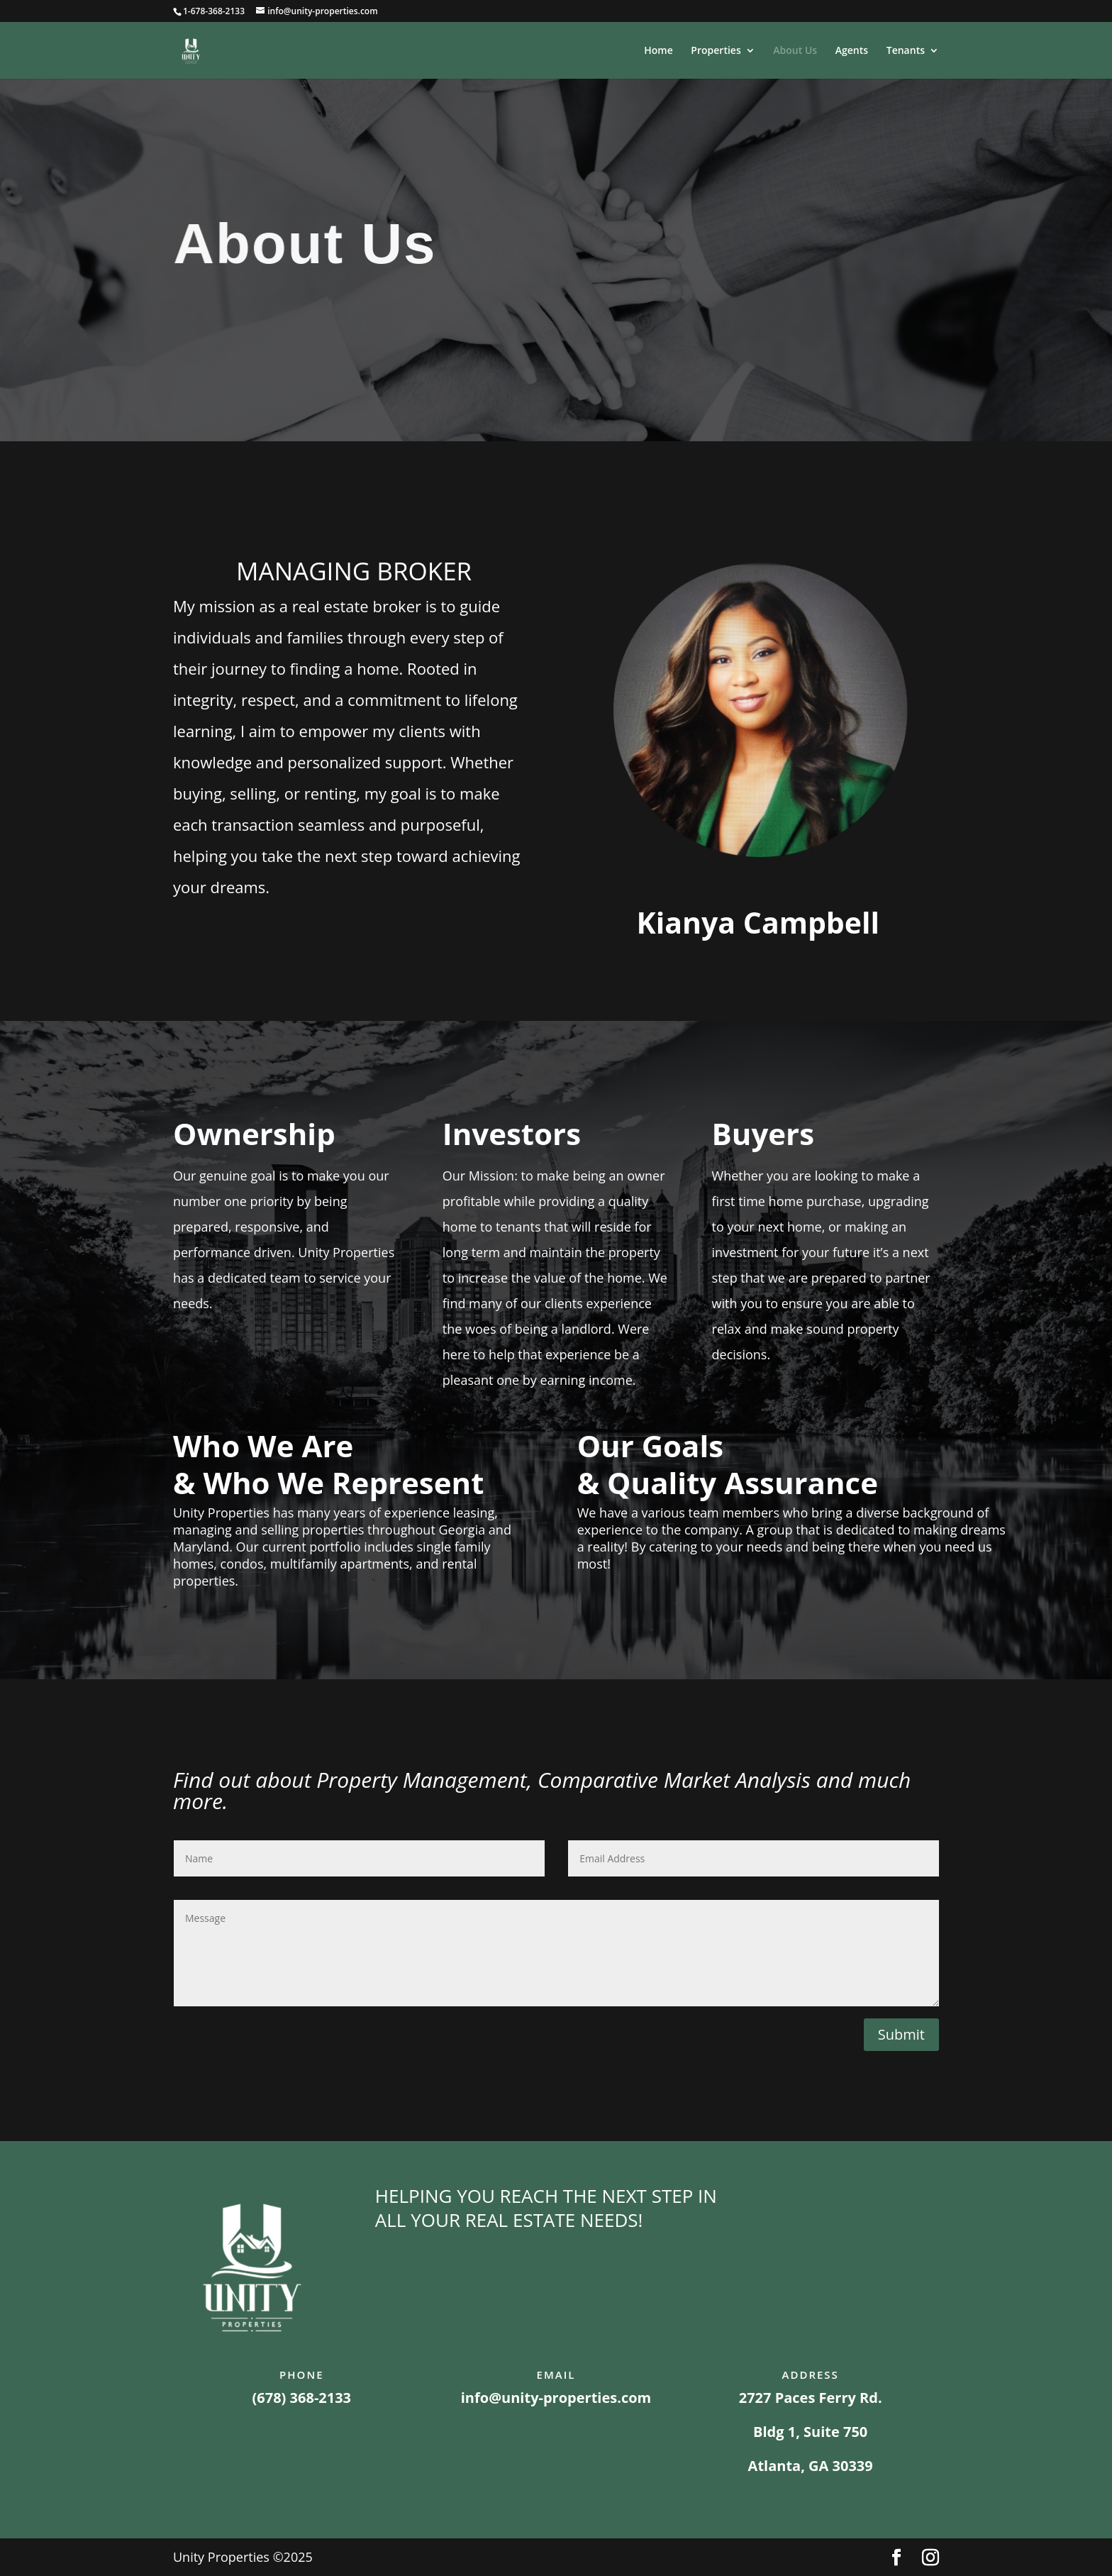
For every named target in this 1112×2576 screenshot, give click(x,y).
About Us (795, 51)
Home (658, 51)
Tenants (905, 51)
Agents (851, 51)
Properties (715, 51)
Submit (901, 2034)
